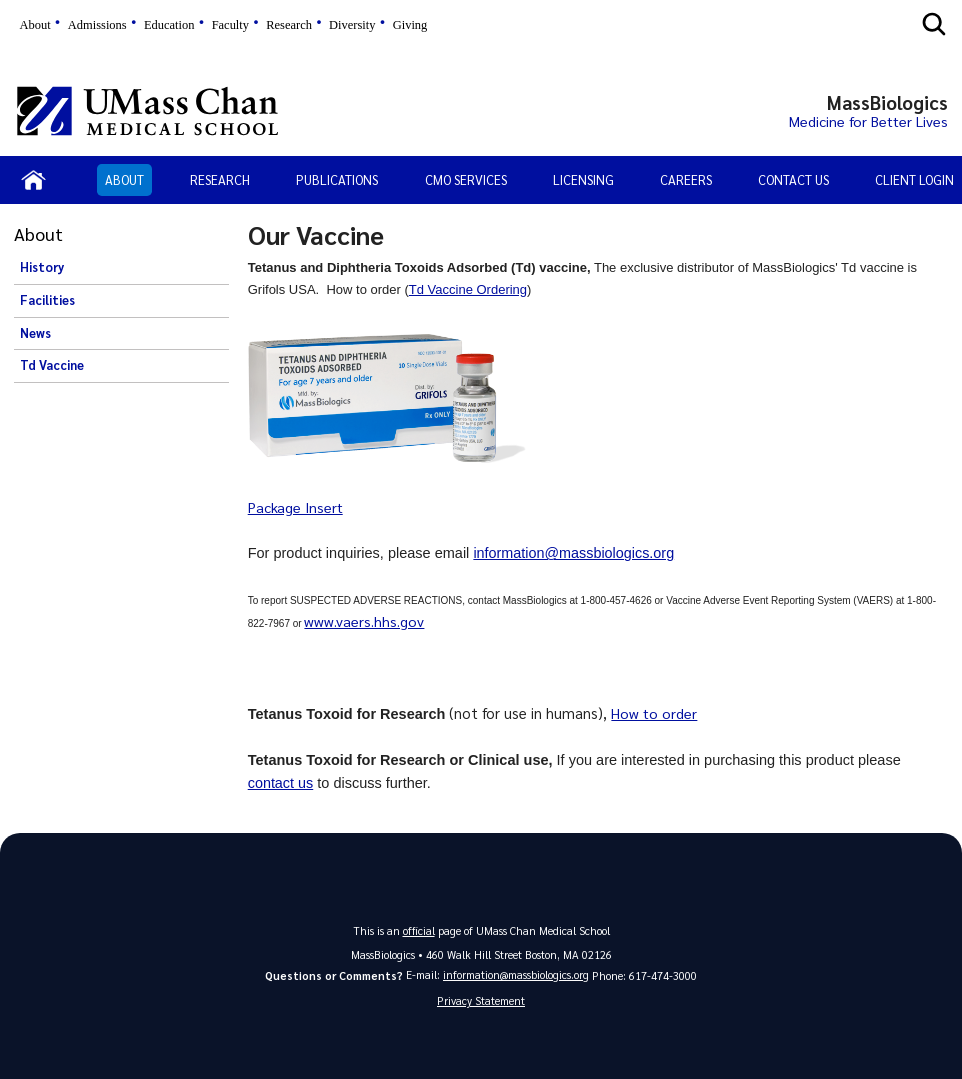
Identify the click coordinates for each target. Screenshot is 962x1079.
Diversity (352, 25)
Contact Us (793, 179)
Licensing (583, 179)
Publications (337, 179)
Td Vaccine (52, 365)
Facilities (47, 300)
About (34, 25)
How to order (654, 713)
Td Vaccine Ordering (468, 289)
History (42, 267)
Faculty (230, 25)
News (35, 333)
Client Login (914, 179)
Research (289, 25)
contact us (281, 782)
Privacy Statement (481, 1000)
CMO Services (466, 179)
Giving (410, 25)
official (419, 929)
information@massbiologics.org (574, 553)
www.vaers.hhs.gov (364, 621)
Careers (686, 179)
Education (169, 25)
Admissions (97, 25)
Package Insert (296, 507)
